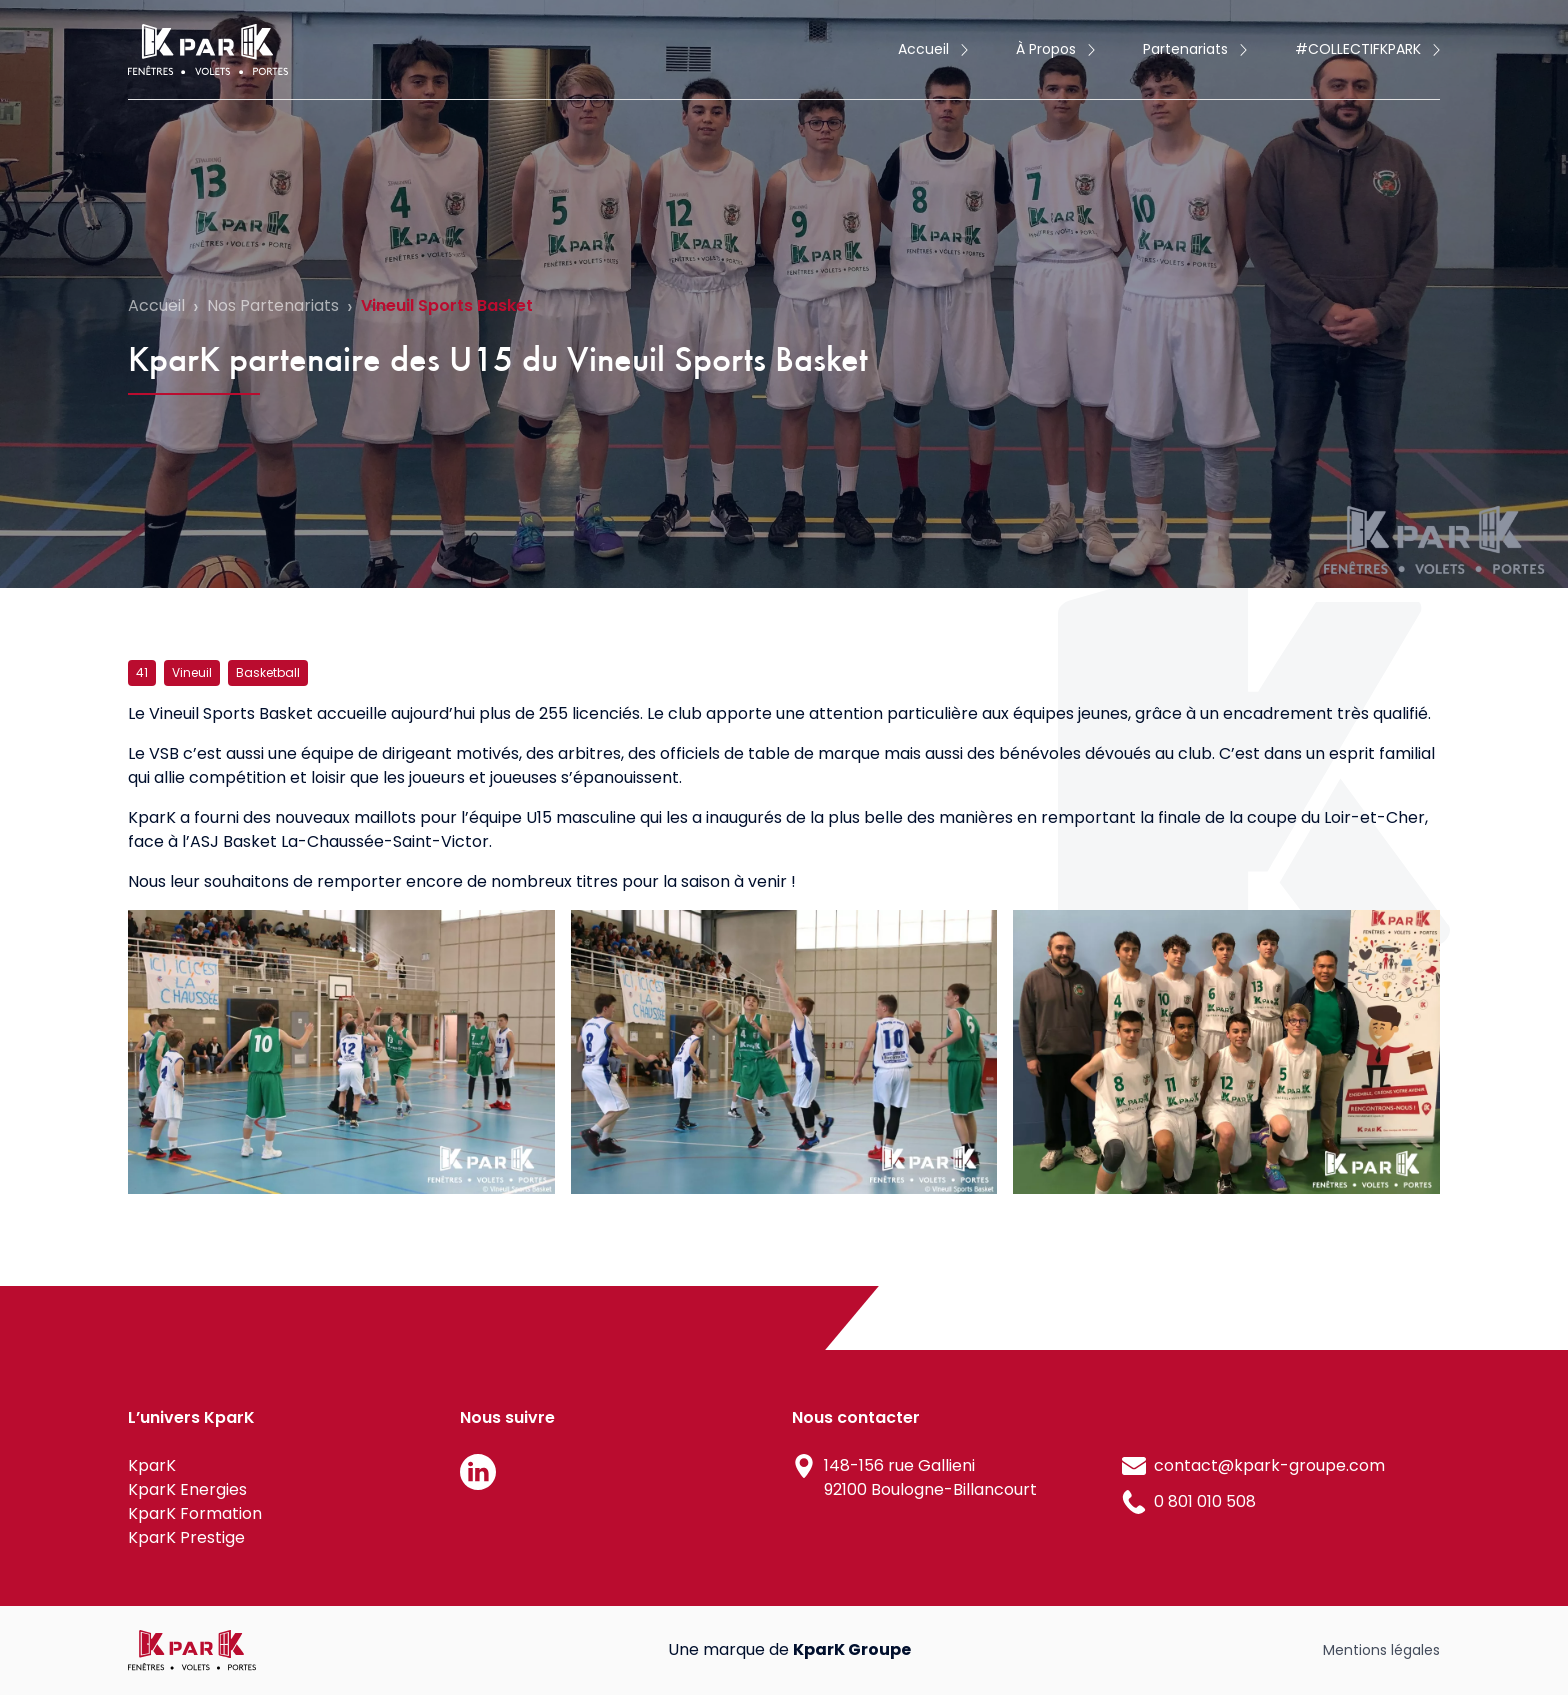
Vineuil (192, 672)
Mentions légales (1381, 1650)
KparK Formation (195, 1513)
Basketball (268, 672)
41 (142, 672)
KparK (152, 1465)
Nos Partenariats (273, 305)
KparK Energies (187, 1489)
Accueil (156, 305)
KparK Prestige (186, 1537)
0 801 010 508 (1205, 1501)
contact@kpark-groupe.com (1269, 1465)
